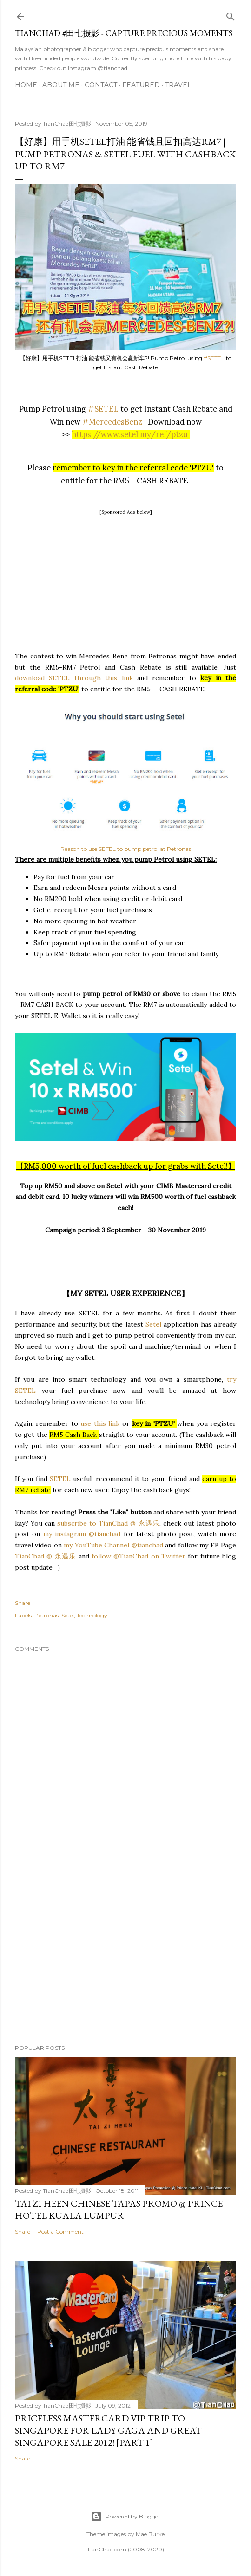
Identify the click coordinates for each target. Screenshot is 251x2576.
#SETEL (214, 357)
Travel (178, 85)
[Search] (230, 15)
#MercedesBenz (112, 421)
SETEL (60, 1479)
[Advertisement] (125, 582)
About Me (60, 85)
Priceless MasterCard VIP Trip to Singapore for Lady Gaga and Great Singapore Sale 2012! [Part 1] (108, 2430)
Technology (92, 1615)
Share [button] (22, 1602)
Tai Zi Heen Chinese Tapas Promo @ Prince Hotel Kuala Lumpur (119, 2209)
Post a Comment (60, 2231)
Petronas (46, 1615)
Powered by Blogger (125, 2516)
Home (26, 85)
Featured (141, 85)
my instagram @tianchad (83, 1534)
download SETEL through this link (74, 678)
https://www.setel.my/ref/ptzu (130, 434)
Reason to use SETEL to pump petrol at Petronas (125, 848)
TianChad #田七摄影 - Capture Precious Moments (123, 33)
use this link (101, 1423)
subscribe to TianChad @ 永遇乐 (107, 1523)
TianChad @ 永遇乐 (45, 1556)
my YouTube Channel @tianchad (114, 1545)
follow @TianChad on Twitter (138, 1556)
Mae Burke (150, 2534)
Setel (154, 1324)
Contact (101, 85)
